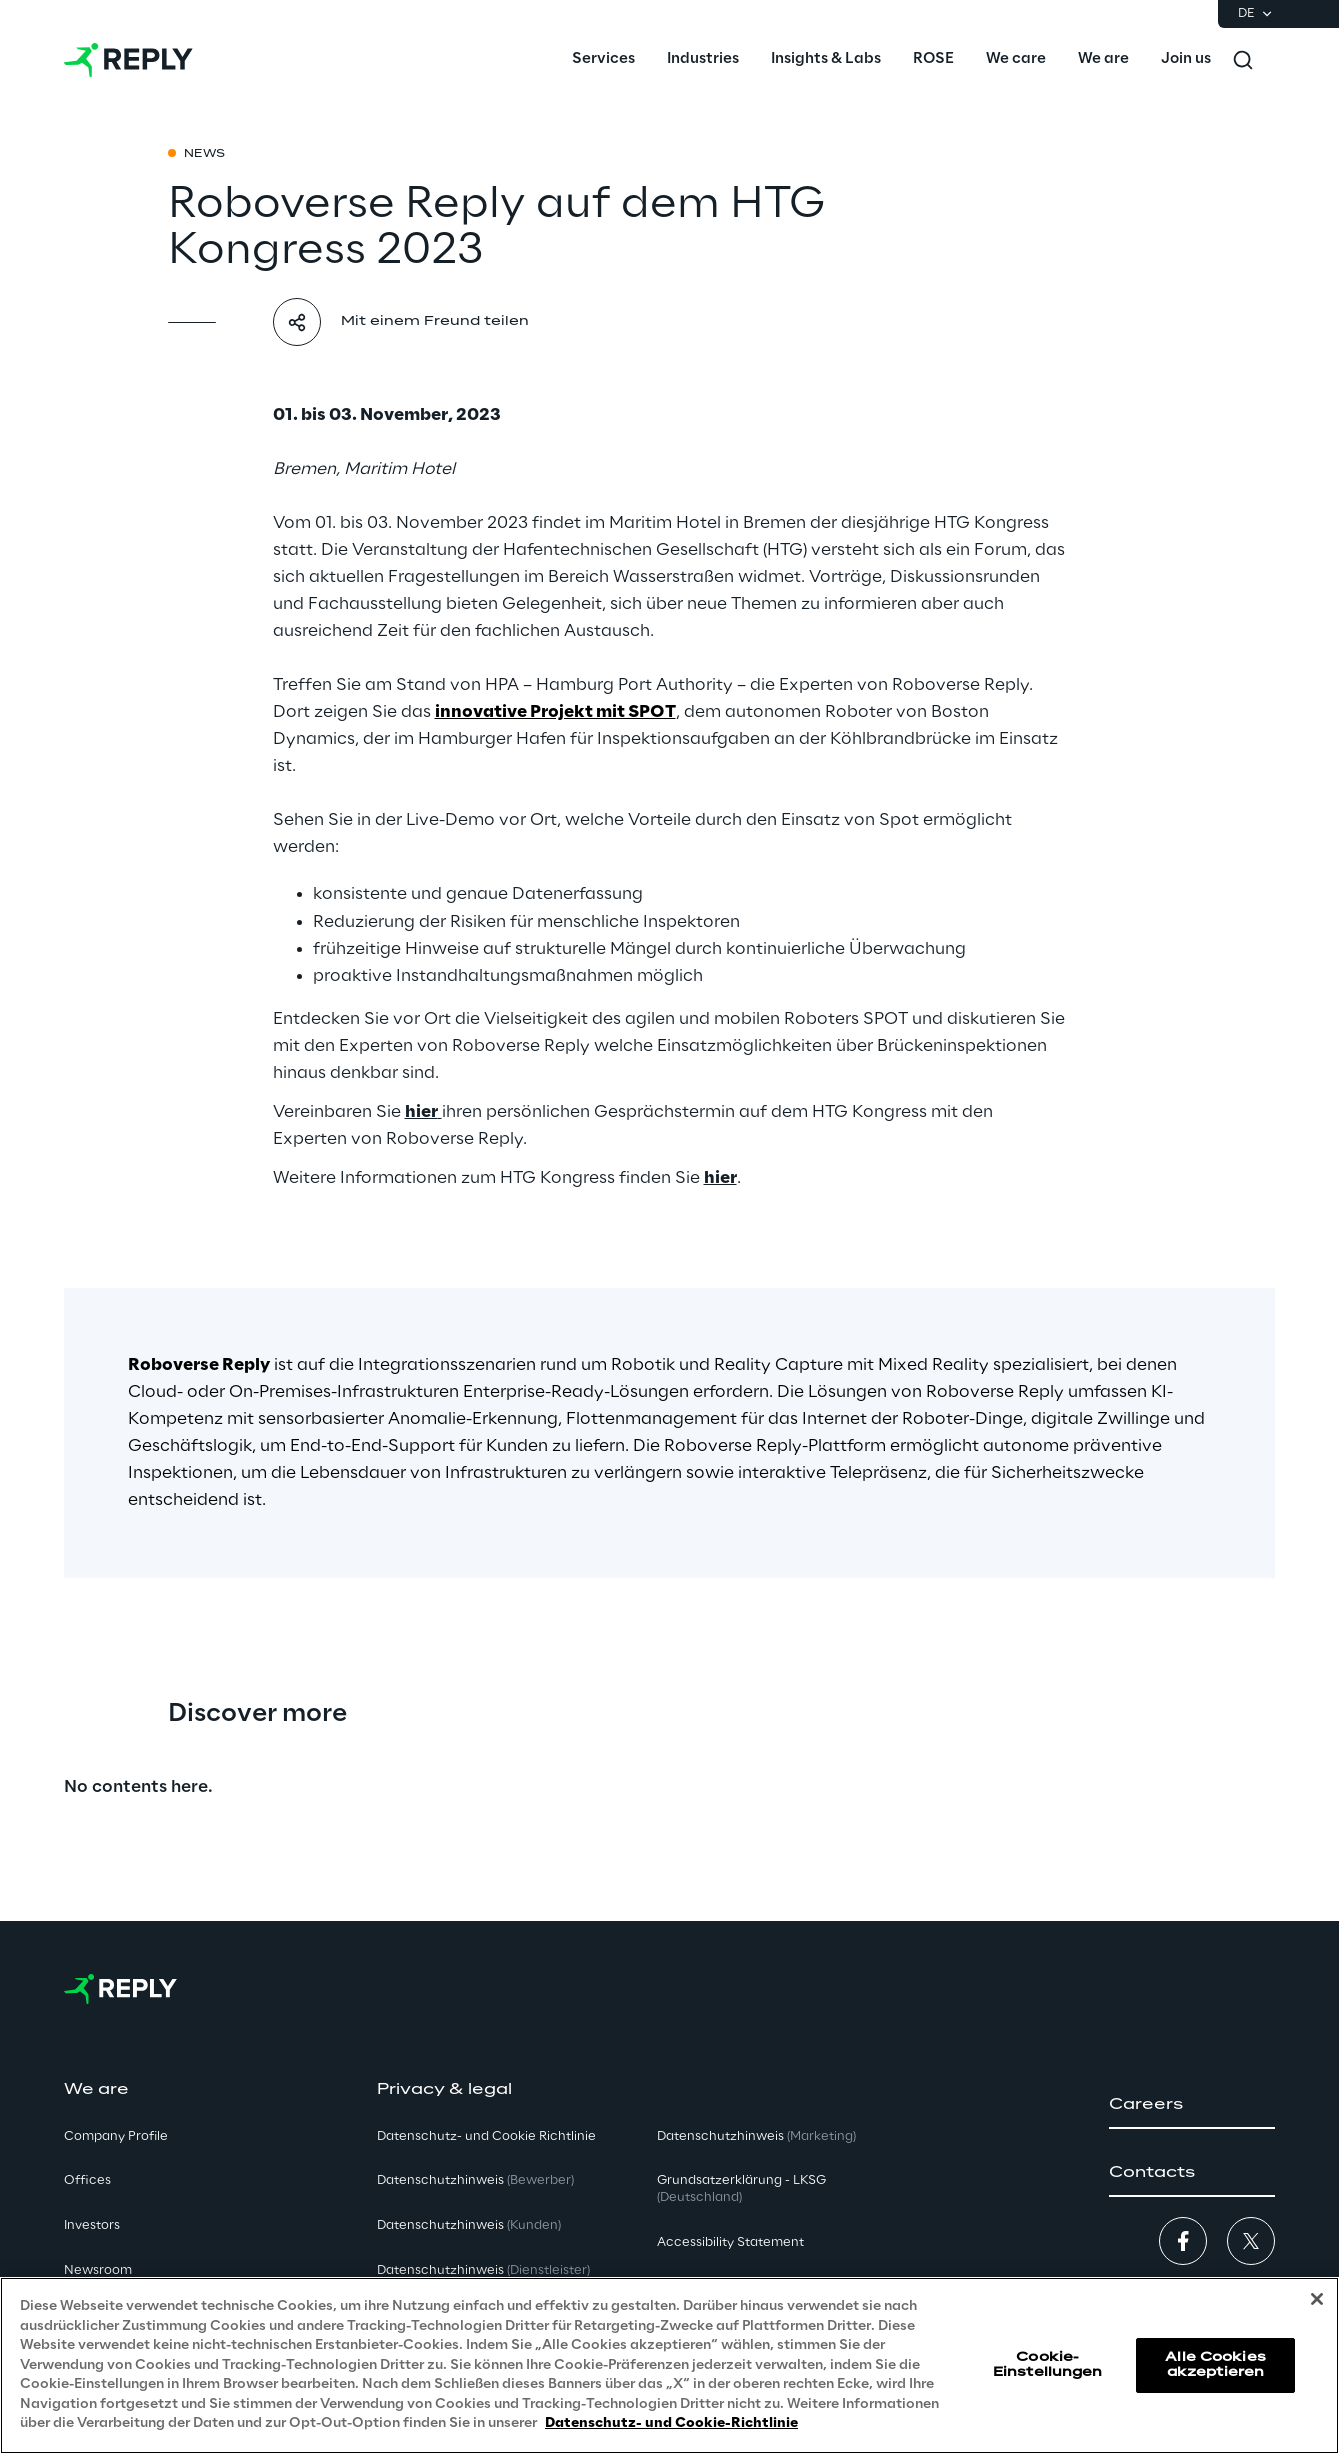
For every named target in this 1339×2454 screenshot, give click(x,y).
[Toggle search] (1243, 60)
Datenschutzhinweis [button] (475, 2180)
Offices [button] (87, 2180)
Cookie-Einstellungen (1048, 2364)
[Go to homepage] (128, 60)
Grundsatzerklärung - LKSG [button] (741, 2189)
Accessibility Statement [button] (730, 2242)
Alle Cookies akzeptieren (1215, 2364)
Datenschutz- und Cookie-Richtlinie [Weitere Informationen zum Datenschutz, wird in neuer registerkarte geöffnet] (671, 2424)
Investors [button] (92, 2225)
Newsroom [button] (98, 2270)
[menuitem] (603, 60)
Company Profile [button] (116, 2136)
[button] (1192, 2105)
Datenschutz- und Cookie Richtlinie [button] (486, 2136)
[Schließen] (1317, 2300)
